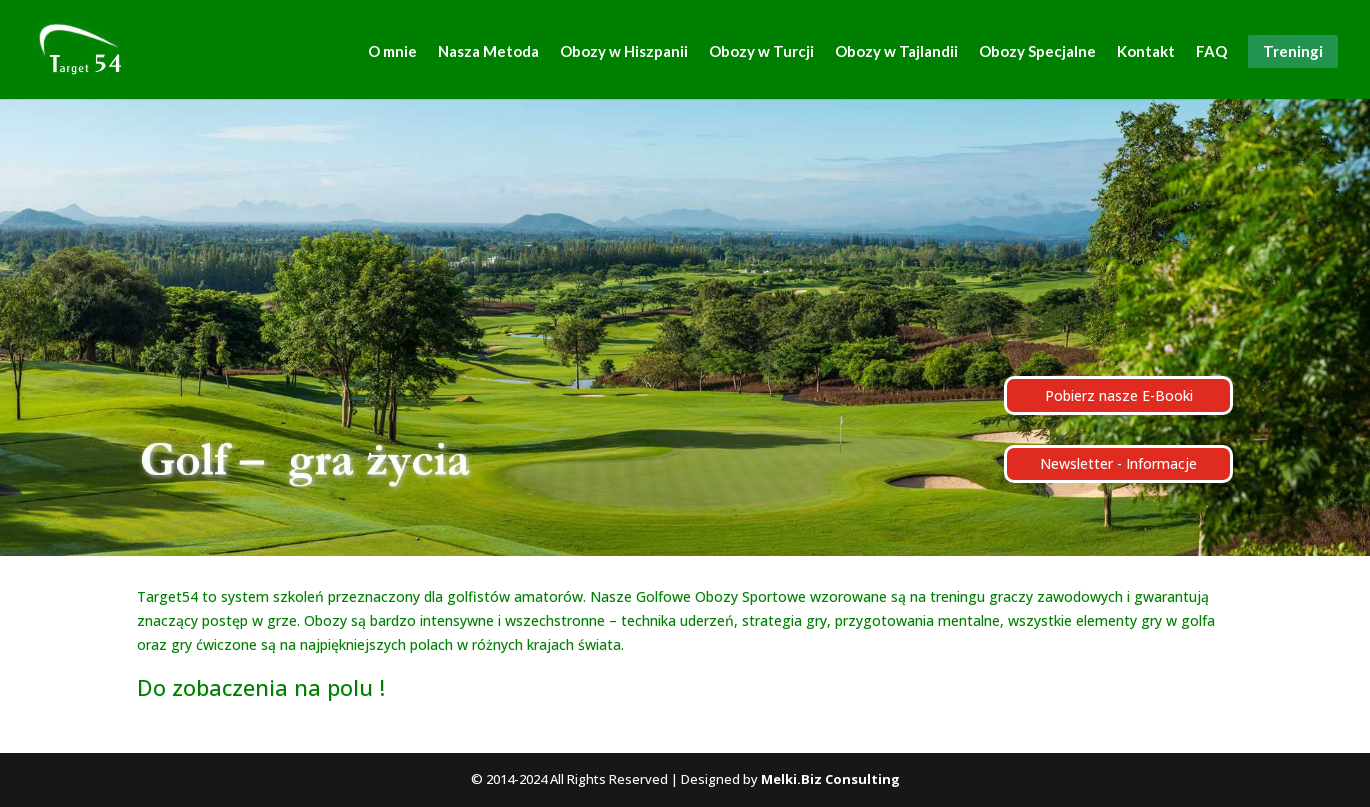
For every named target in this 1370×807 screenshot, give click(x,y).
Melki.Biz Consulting (830, 779)
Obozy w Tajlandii (896, 52)
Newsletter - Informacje (1118, 463)
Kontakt (1146, 52)
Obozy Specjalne (1037, 52)
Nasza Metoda (488, 52)
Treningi (1293, 51)
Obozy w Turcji (761, 52)
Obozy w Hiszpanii (624, 52)
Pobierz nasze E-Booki (1119, 395)
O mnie (392, 52)
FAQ (1211, 52)
